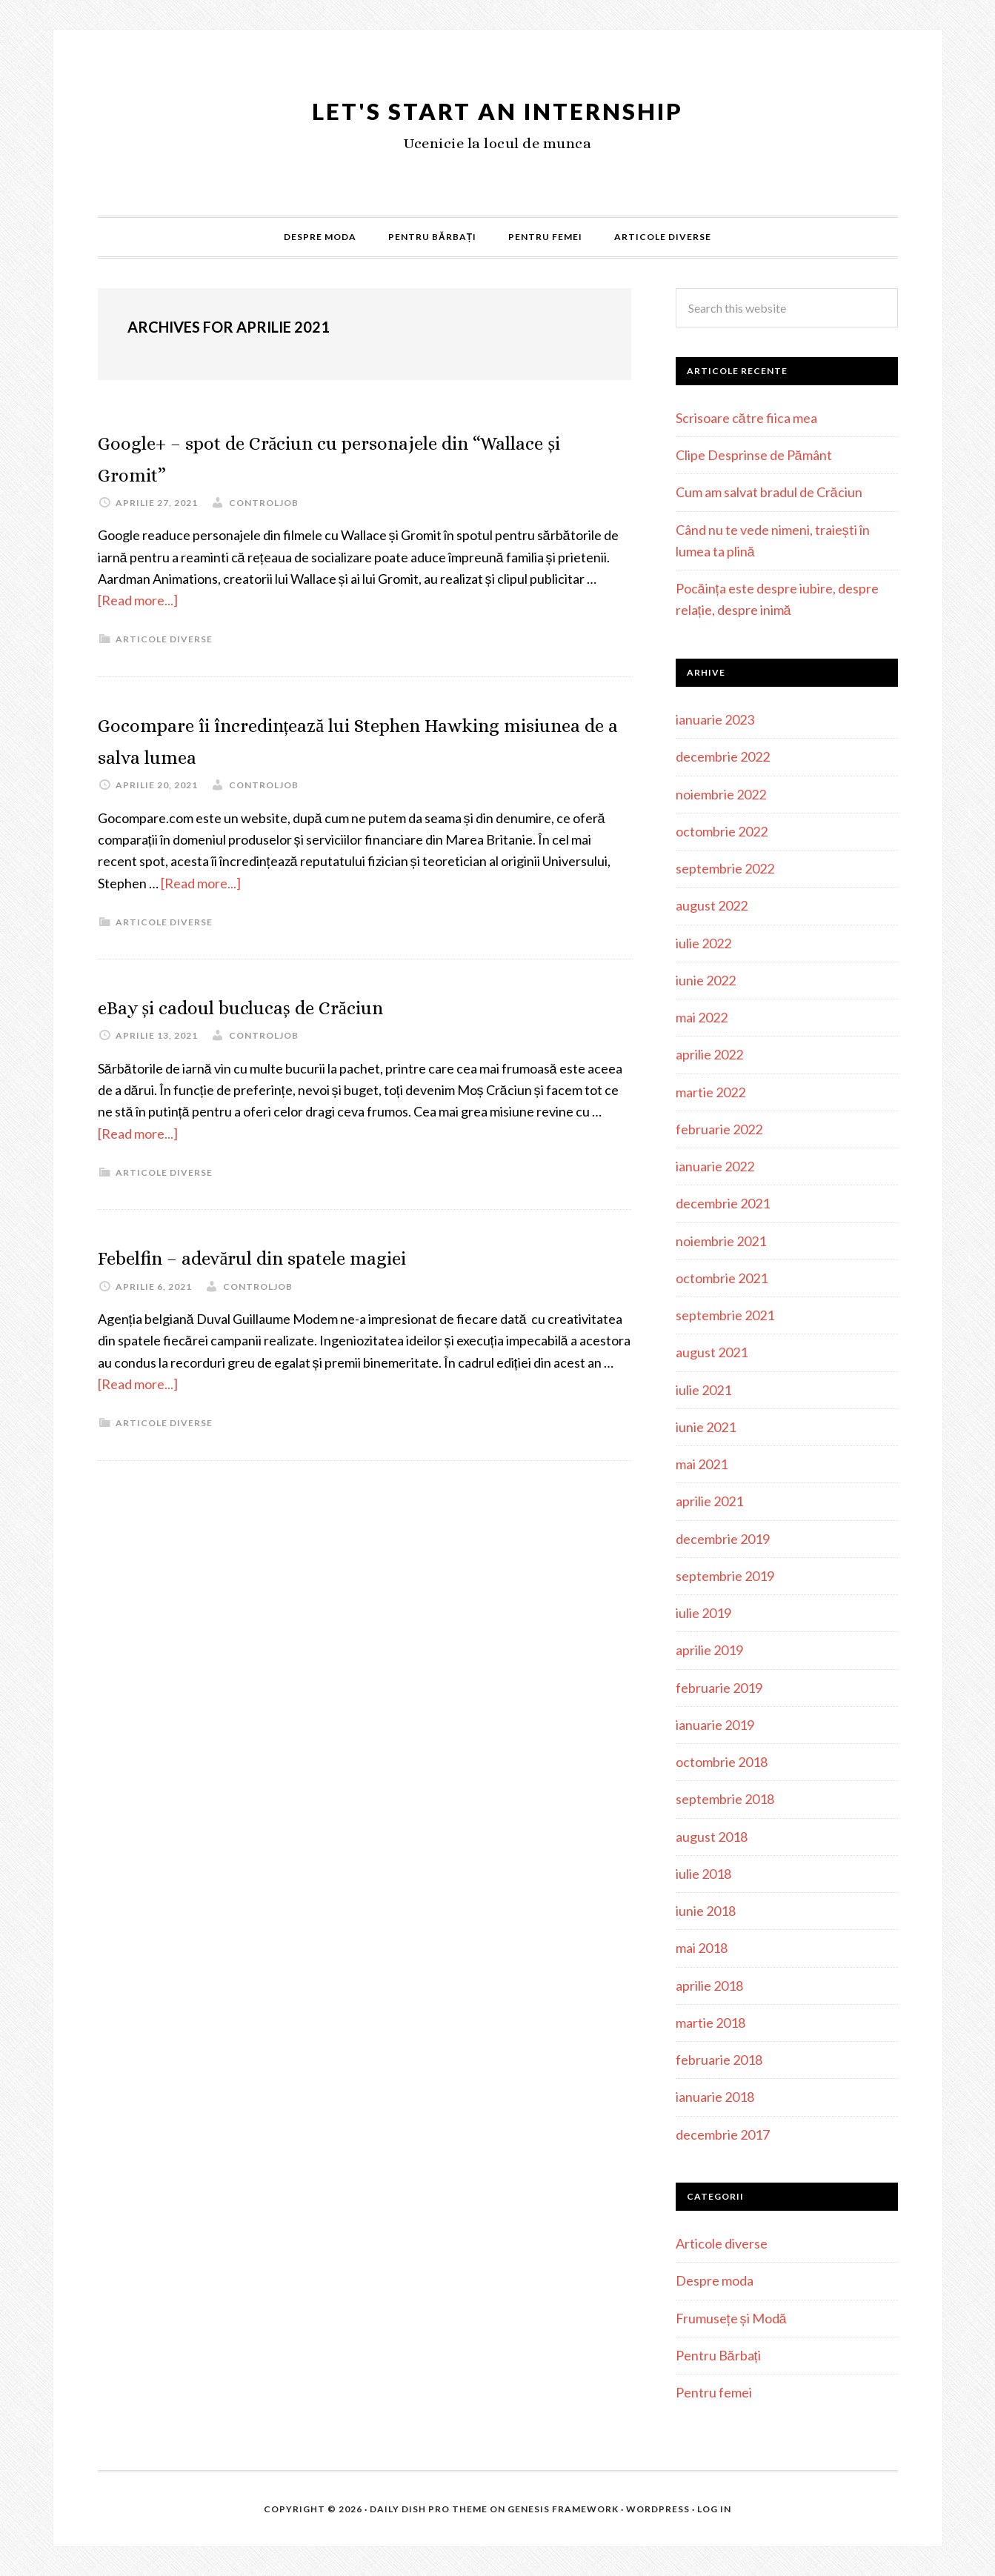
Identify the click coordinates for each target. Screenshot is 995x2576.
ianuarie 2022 (715, 1166)
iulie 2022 (703, 943)
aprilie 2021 (709, 1501)
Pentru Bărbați (718, 2355)
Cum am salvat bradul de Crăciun (769, 492)
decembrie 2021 (723, 1203)
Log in (714, 2509)
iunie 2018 (706, 1911)
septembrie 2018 (725, 1799)
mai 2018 (702, 1948)
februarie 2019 (719, 1688)
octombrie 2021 (722, 1278)
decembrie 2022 (723, 756)
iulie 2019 (703, 1613)
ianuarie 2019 (715, 1725)
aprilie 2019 (709, 1650)
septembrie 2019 (725, 1576)
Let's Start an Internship (497, 106)
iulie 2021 (703, 1390)
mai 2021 (702, 1464)
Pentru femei (714, 2392)
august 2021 (712, 1352)
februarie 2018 (719, 2059)
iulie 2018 (703, 1874)
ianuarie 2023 (715, 719)
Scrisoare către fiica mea (746, 418)
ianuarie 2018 (715, 2097)
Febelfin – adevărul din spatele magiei (320, 1255)
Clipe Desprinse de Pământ (754, 455)
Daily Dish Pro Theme (428, 2509)
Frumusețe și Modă (731, 2318)
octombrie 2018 (722, 1762)
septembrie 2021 (725, 1315)
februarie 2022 (719, 1129)
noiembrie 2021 (721, 1241)
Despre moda (714, 2280)
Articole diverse (164, 639)
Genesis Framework (563, 2509)
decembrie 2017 (723, 2134)
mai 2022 (702, 1017)
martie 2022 (710, 1092)
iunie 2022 (706, 980)
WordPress (658, 2509)
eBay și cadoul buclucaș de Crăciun (303, 1005)
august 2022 (712, 905)
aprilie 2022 (709, 1054)
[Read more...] (138, 600)
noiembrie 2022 (721, 794)
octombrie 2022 (722, 831)
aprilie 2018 (709, 1985)
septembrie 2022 (725, 868)
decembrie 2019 (723, 1539)
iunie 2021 (706, 1427)
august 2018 (712, 1836)
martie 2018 (710, 2022)
